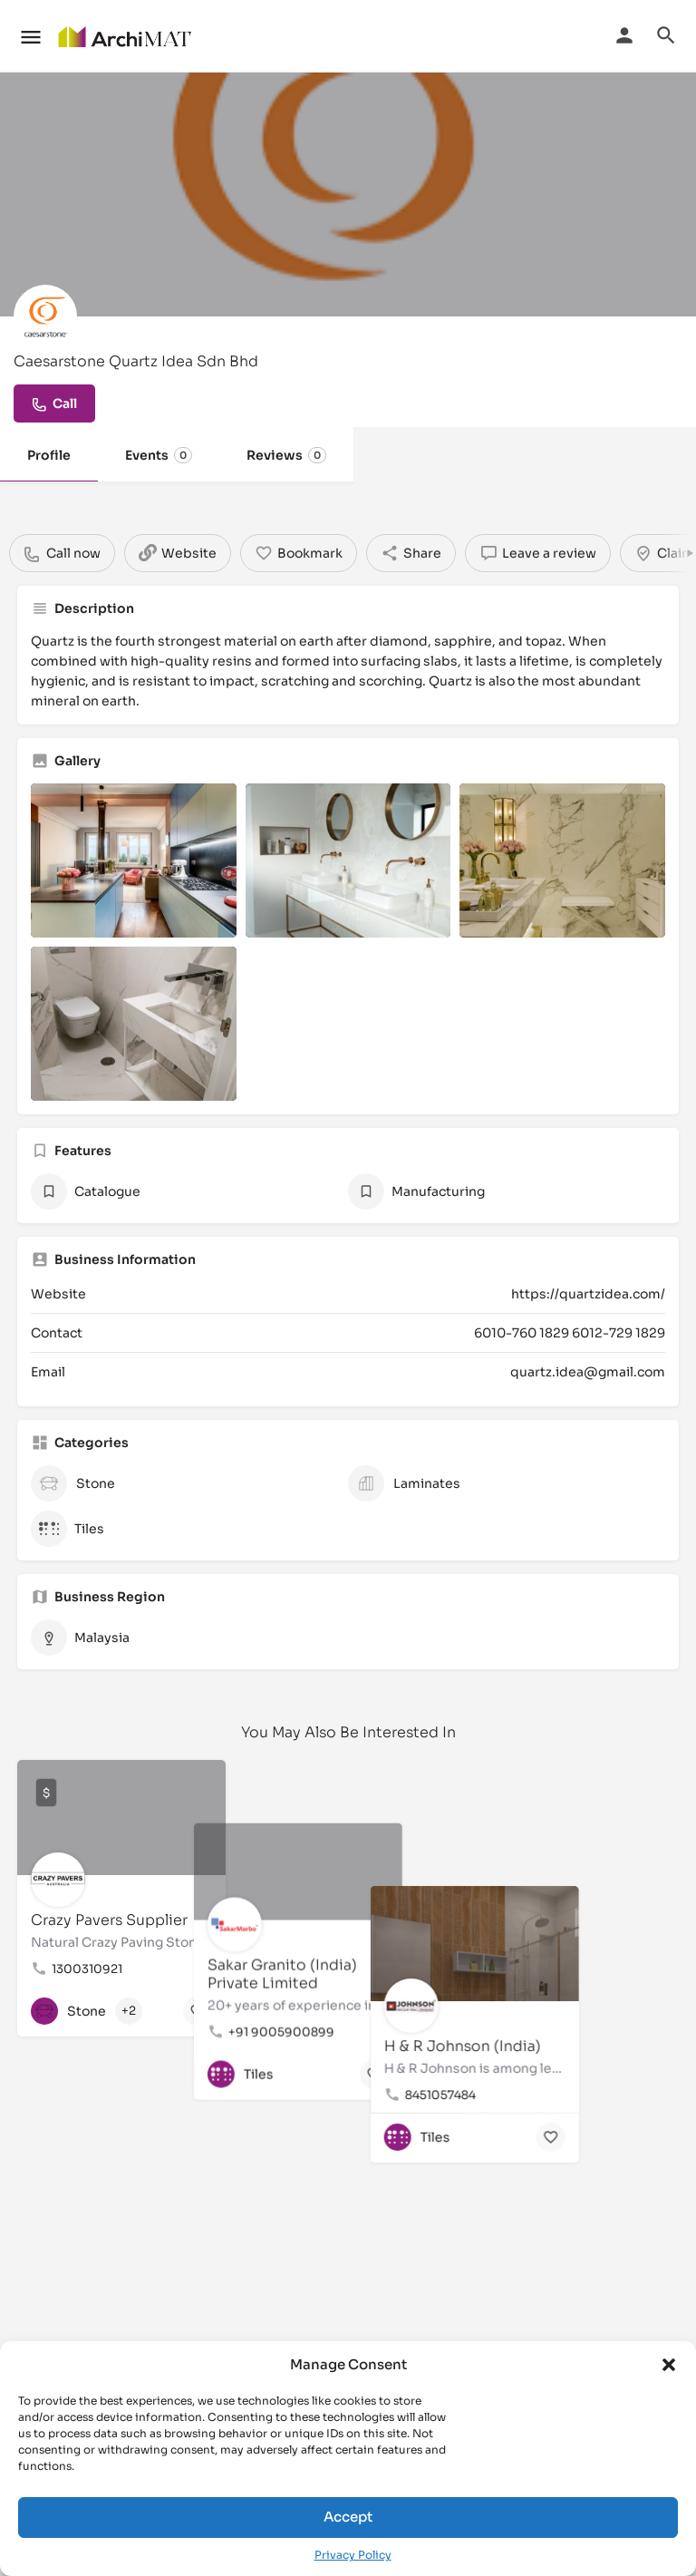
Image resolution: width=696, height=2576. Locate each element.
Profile (49, 455)
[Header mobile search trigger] (666, 35)
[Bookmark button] (197, 2011)
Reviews (286, 455)
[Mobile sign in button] (624, 35)
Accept (348, 2516)
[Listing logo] (45, 316)
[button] (669, 2365)
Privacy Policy (353, 2554)
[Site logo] (126, 36)
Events (158, 455)
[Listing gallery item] (134, 860)
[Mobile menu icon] (31, 36)
